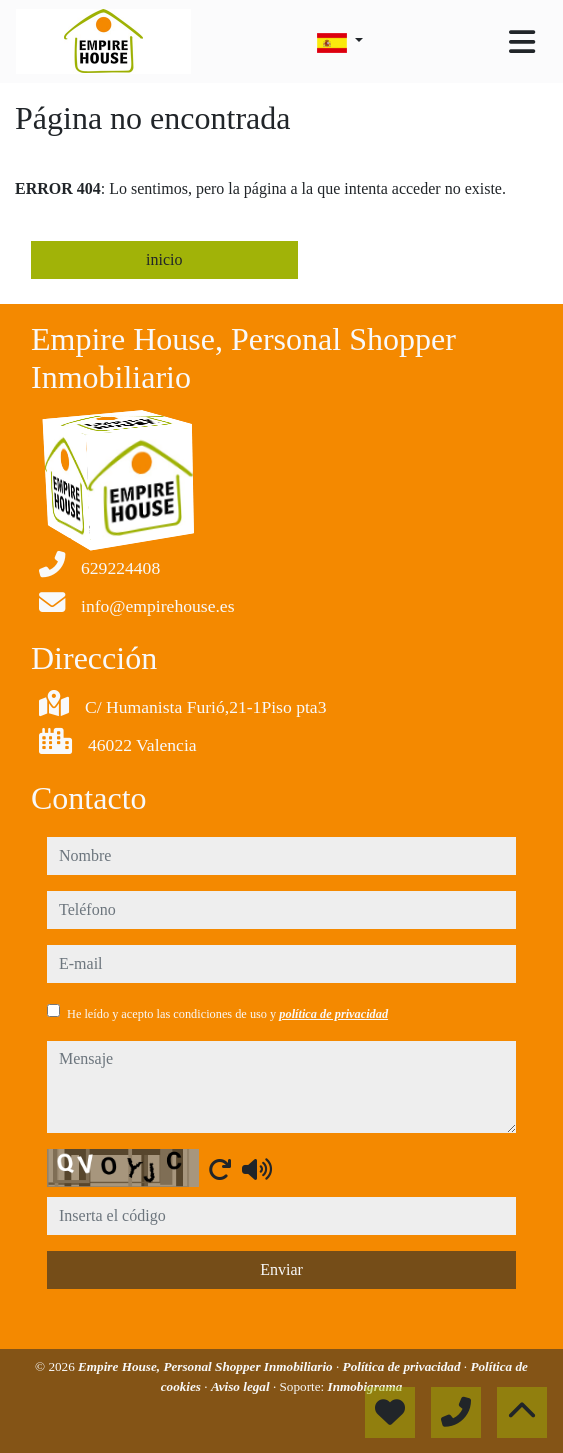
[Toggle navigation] (522, 42)
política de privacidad (333, 1014)
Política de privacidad (403, 1366)
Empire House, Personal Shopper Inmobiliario (207, 1366)
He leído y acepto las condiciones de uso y (227, 1014)
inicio (164, 259)
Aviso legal (242, 1386)
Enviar (281, 1269)
